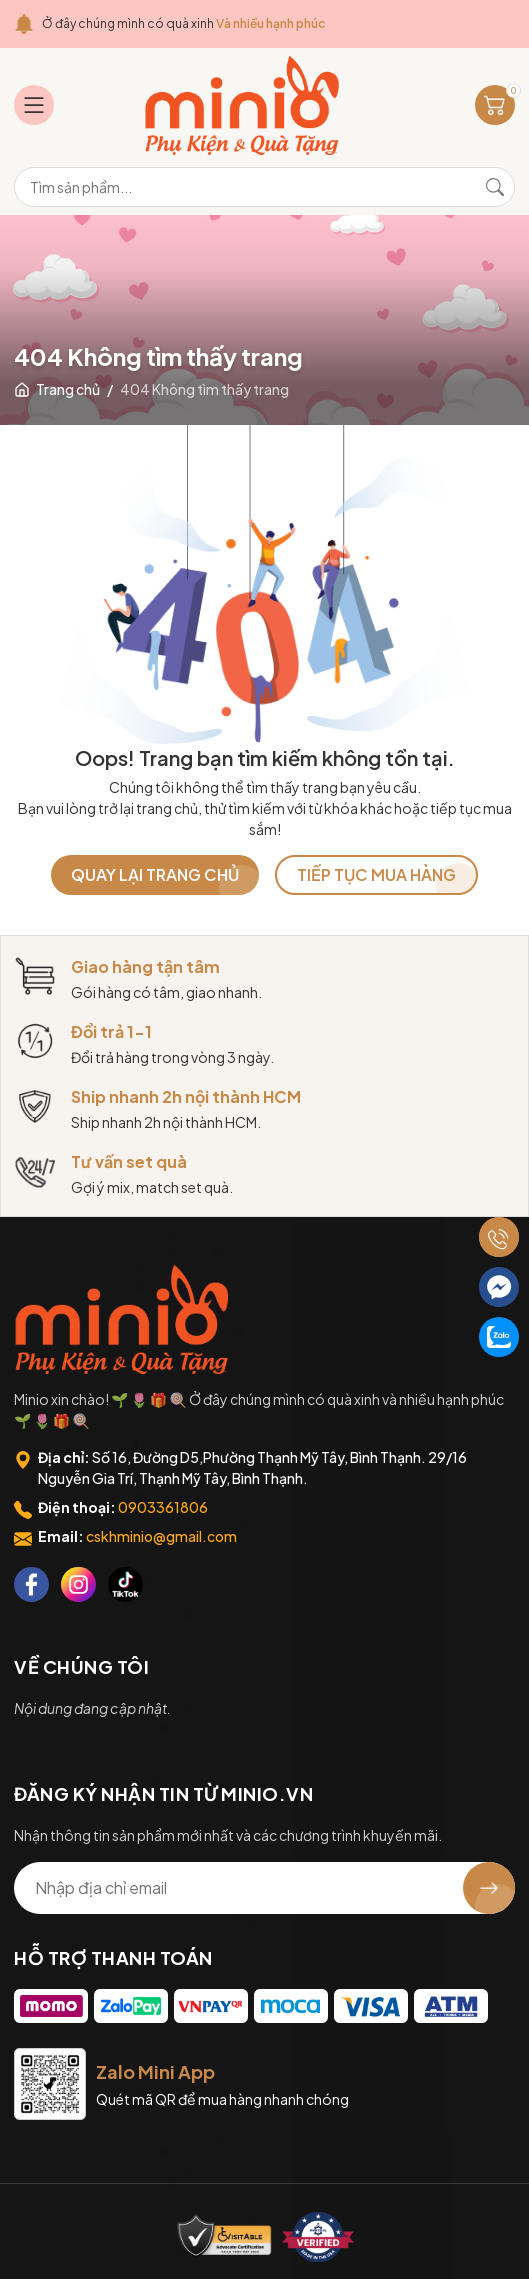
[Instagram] (78, 1584)
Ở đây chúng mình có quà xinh (183, 23)
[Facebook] (31, 1584)
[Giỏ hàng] (495, 105)
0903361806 (163, 1507)
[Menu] (34, 105)
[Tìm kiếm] (495, 187)
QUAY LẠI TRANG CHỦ (155, 874)
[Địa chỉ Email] (264, 1888)
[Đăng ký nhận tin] (489, 1888)
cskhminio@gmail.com (161, 1536)
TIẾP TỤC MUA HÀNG (376, 874)
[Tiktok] (125, 1584)
